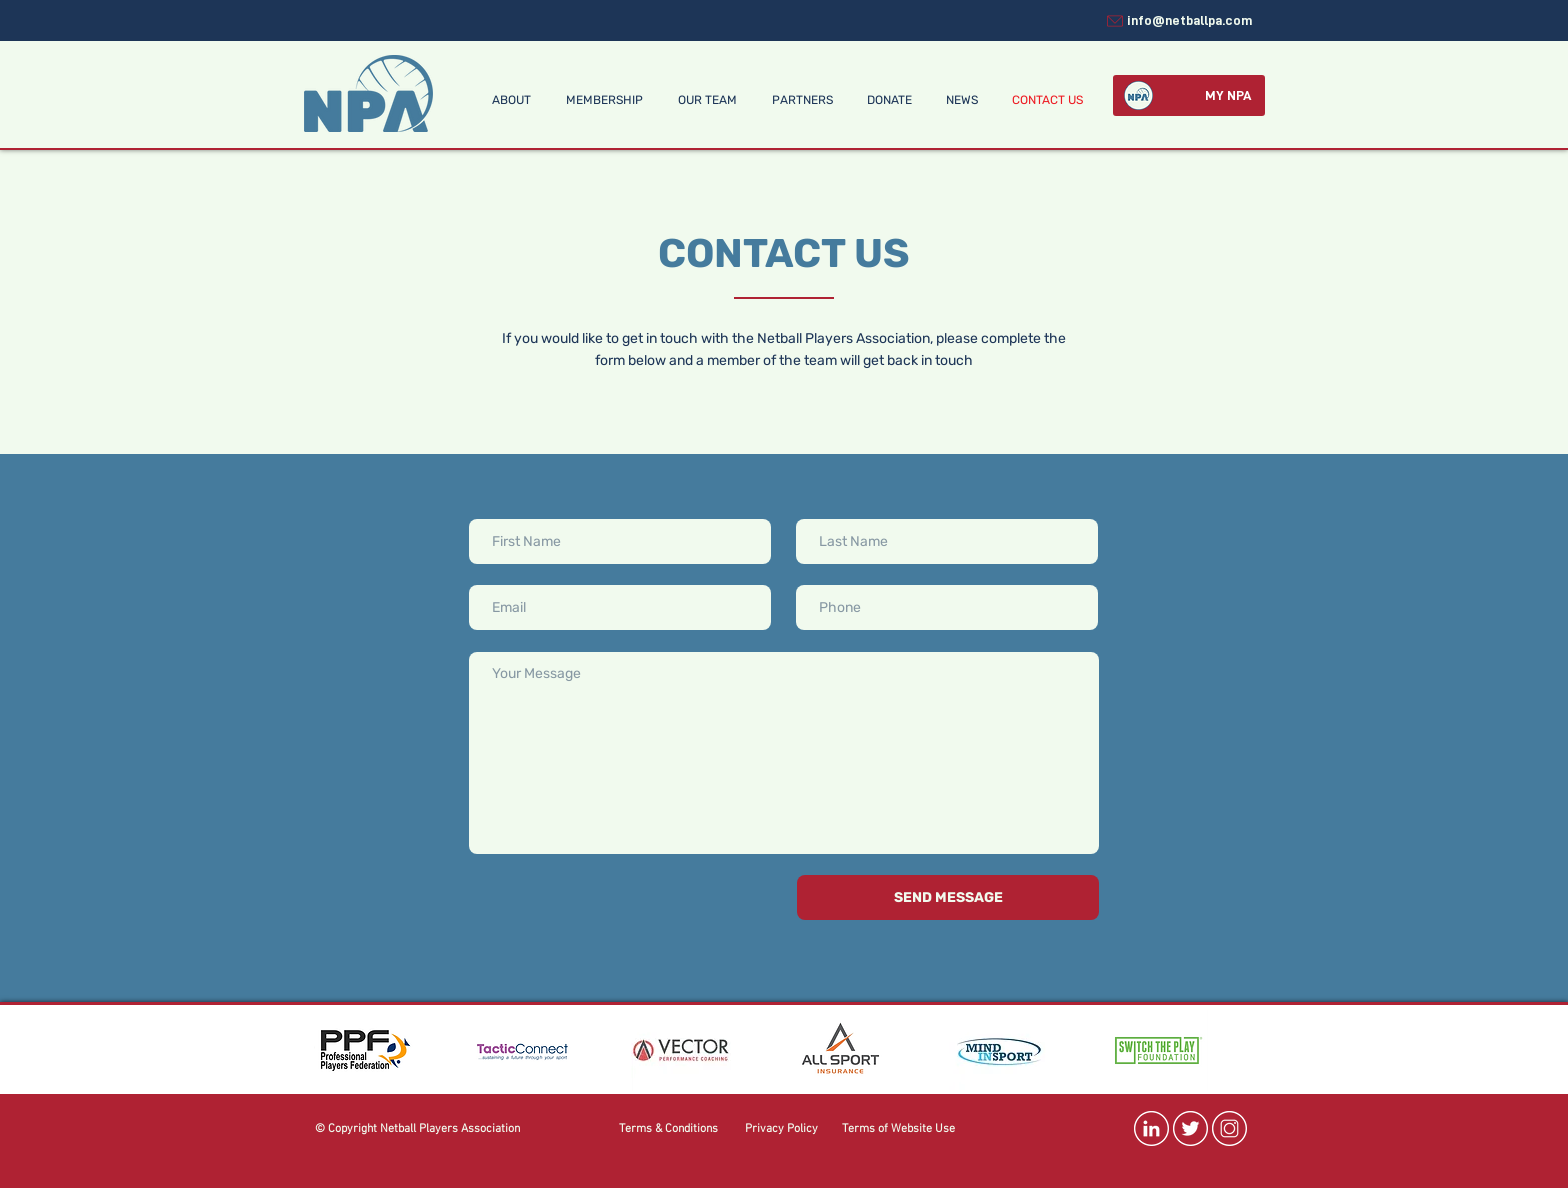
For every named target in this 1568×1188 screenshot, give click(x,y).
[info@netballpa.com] (1178, 20)
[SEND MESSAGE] (948, 897)
